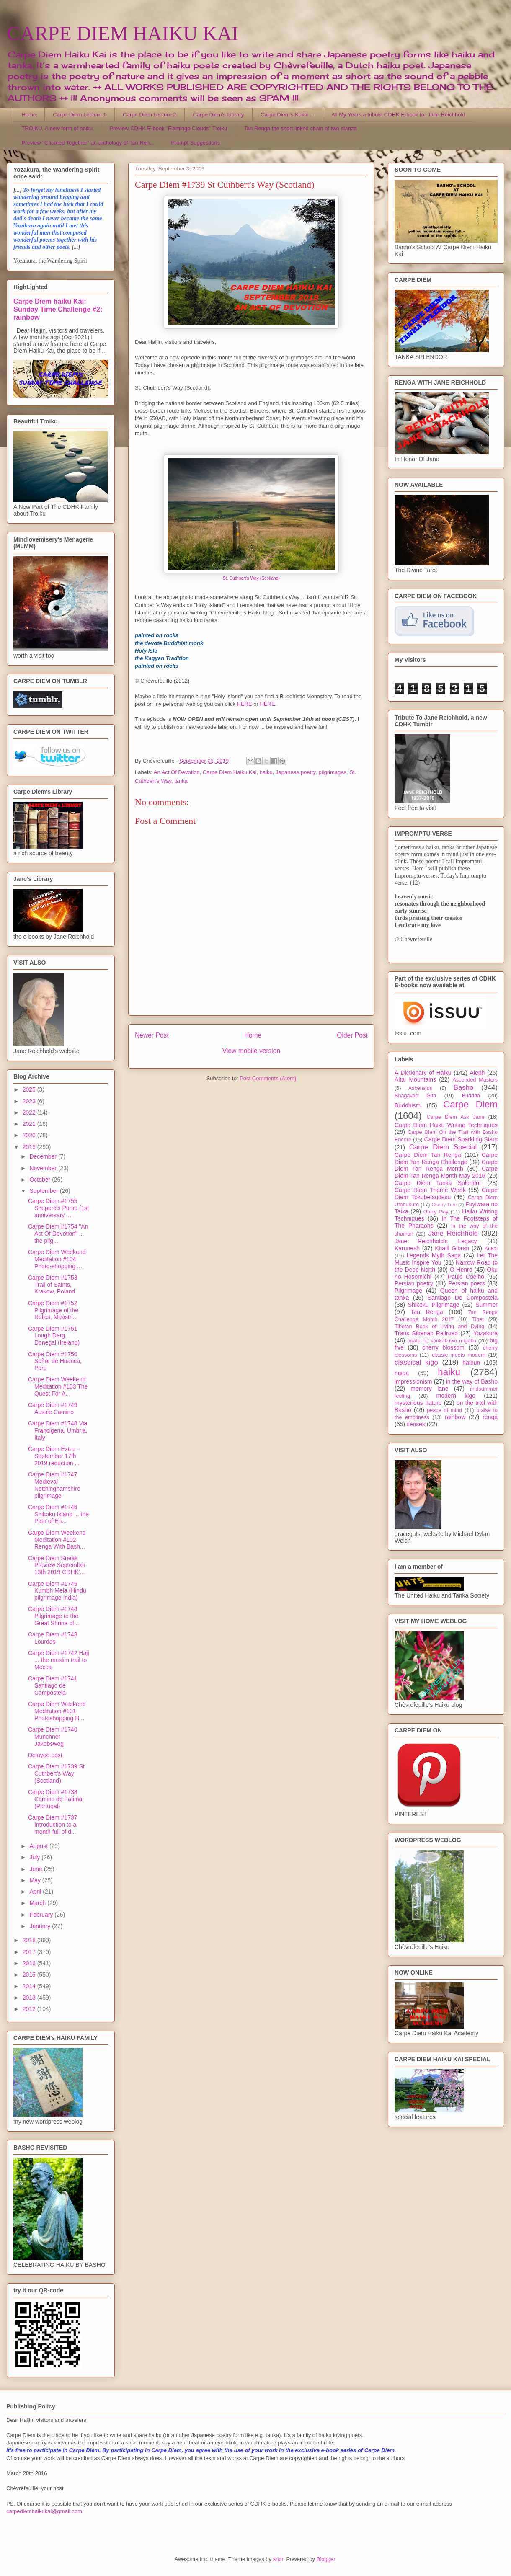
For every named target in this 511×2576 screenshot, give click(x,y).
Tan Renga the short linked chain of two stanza (300, 128)
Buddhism (408, 1105)
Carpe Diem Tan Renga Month (446, 1165)
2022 (30, 1112)
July (35, 1857)
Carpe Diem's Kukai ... (288, 114)
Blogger (326, 2559)
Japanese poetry (295, 772)
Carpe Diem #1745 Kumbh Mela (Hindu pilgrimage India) (57, 1590)
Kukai (491, 1249)
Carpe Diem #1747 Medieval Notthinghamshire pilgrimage (54, 1485)
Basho (464, 1088)
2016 (30, 1963)
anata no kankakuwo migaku (441, 1341)
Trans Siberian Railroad (426, 1333)
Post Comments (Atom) (268, 1078)
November (43, 1168)
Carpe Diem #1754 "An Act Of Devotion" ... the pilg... (58, 1233)
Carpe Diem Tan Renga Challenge (446, 1158)
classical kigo (416, 1362)
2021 (30, 1123)
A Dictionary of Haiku (423, 1072)
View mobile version (251, 1050)
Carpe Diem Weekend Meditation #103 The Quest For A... (58, 1386)
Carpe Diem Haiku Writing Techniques (446, 1125)
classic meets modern (458, 1355)
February (41, 1914)
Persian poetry (414, 1283)
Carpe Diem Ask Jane (455, 1117)
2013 (30, 1997)
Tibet (478, 1319)
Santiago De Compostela (463, 1297)
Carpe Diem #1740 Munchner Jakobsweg (52, 1736)
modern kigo (455, 1395)
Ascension (420, 1088)
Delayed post (45, 1755)
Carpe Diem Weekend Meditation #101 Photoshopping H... (56, 1711)
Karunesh (407, 1248)
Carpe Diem (470, 1104)
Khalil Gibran (452, 1248)
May (35, 1880)
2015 (30, 1974)
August (39, 1846)
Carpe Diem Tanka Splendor (438, 1183)
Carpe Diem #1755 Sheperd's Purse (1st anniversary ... (58, 1208)
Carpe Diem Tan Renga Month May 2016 (446, 1172)
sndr (278, 2559)
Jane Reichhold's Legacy (436, 1241)
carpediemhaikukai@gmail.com (44, 2511)
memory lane (429, 1388)
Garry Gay (436, 1212)
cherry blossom (443, 1347)
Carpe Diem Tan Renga (428, 1154)
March (38, 1903)
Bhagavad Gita (415, 1096)
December (43, 1156)
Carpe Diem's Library (218, 114)
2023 (30, 1101)
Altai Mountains (415, 1079)
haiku (266, 772)
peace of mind (444, 1410)
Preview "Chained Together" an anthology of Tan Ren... (88, 142)
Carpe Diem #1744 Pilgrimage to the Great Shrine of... (53, 1615)
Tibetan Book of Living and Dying (439, 1326)
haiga (402, 1373)
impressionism (413, 1381)
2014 (30, 1986)
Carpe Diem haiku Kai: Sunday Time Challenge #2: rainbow (57, 309)
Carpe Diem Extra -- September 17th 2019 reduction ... (54, 1455)
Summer (486, 1304)
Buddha (471, 1096)
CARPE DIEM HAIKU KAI (122, 33)
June (36, 1869)
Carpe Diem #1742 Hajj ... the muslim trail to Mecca (58, 1659)
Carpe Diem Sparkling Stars (461, 1139)
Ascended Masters (475, 1080)
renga (490, 1417)
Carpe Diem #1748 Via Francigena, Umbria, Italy (58, 1430)
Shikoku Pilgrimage (433, 1304)
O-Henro (461, 1269)
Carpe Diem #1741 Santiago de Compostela (52, 1685)
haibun (471, 1362)
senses (416, 1424)
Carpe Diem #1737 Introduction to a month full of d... (52, 1824)
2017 (30, 1952)
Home (29, 114)
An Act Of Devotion (177, 772)
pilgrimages (332, 772)
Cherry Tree (444, 1204)
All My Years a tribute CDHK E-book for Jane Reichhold (398, 114)
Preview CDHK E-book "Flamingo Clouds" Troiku (168, 128)
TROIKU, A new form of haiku (57, 128)
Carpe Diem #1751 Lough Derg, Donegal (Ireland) (54, 1335)
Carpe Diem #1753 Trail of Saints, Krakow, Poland (52, 1284)
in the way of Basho (472, 1381)
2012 (30, 2009)
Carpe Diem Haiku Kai (230, 772)
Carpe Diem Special (443, 1147)
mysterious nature (418, 1402)
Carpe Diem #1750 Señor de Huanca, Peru (55, 1361)
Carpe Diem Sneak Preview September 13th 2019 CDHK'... (56, 1565)
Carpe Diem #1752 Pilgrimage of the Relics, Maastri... (53, 1310)
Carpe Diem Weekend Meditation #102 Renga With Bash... (56, 1539)
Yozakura (485, 1333)
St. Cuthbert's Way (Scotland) (251, 578)
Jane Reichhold (453, 1233)
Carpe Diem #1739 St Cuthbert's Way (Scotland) (56, 1773)
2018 (30, 1940)
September (44, 1190)
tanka (181, 781)
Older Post (352, 1035)
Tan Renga (426, 1312)
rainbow (455, 1417)
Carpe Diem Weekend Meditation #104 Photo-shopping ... (56, 1259)
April (36, 1891)
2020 (30, 1135)
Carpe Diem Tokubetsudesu (446, 1193)
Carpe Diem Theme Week (430, 1190)
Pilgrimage (408, 1290)
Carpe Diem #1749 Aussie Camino (52, 1408)
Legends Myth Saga (434, 1255)
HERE (244, 704)
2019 (30, 1146)
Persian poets (466, 1283)
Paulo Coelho (466, 1276)
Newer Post (152, 1035)
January (40, 1926)
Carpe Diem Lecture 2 (149, 114)
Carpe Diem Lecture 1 (79, 114)
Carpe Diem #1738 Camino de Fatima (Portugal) (55, 1799)
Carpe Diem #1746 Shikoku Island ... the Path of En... (58, 1514)
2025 (30, 1089)
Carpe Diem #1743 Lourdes (52, 1638)
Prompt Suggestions (195, 142)
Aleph (477, 1072)
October (40, 1179)
